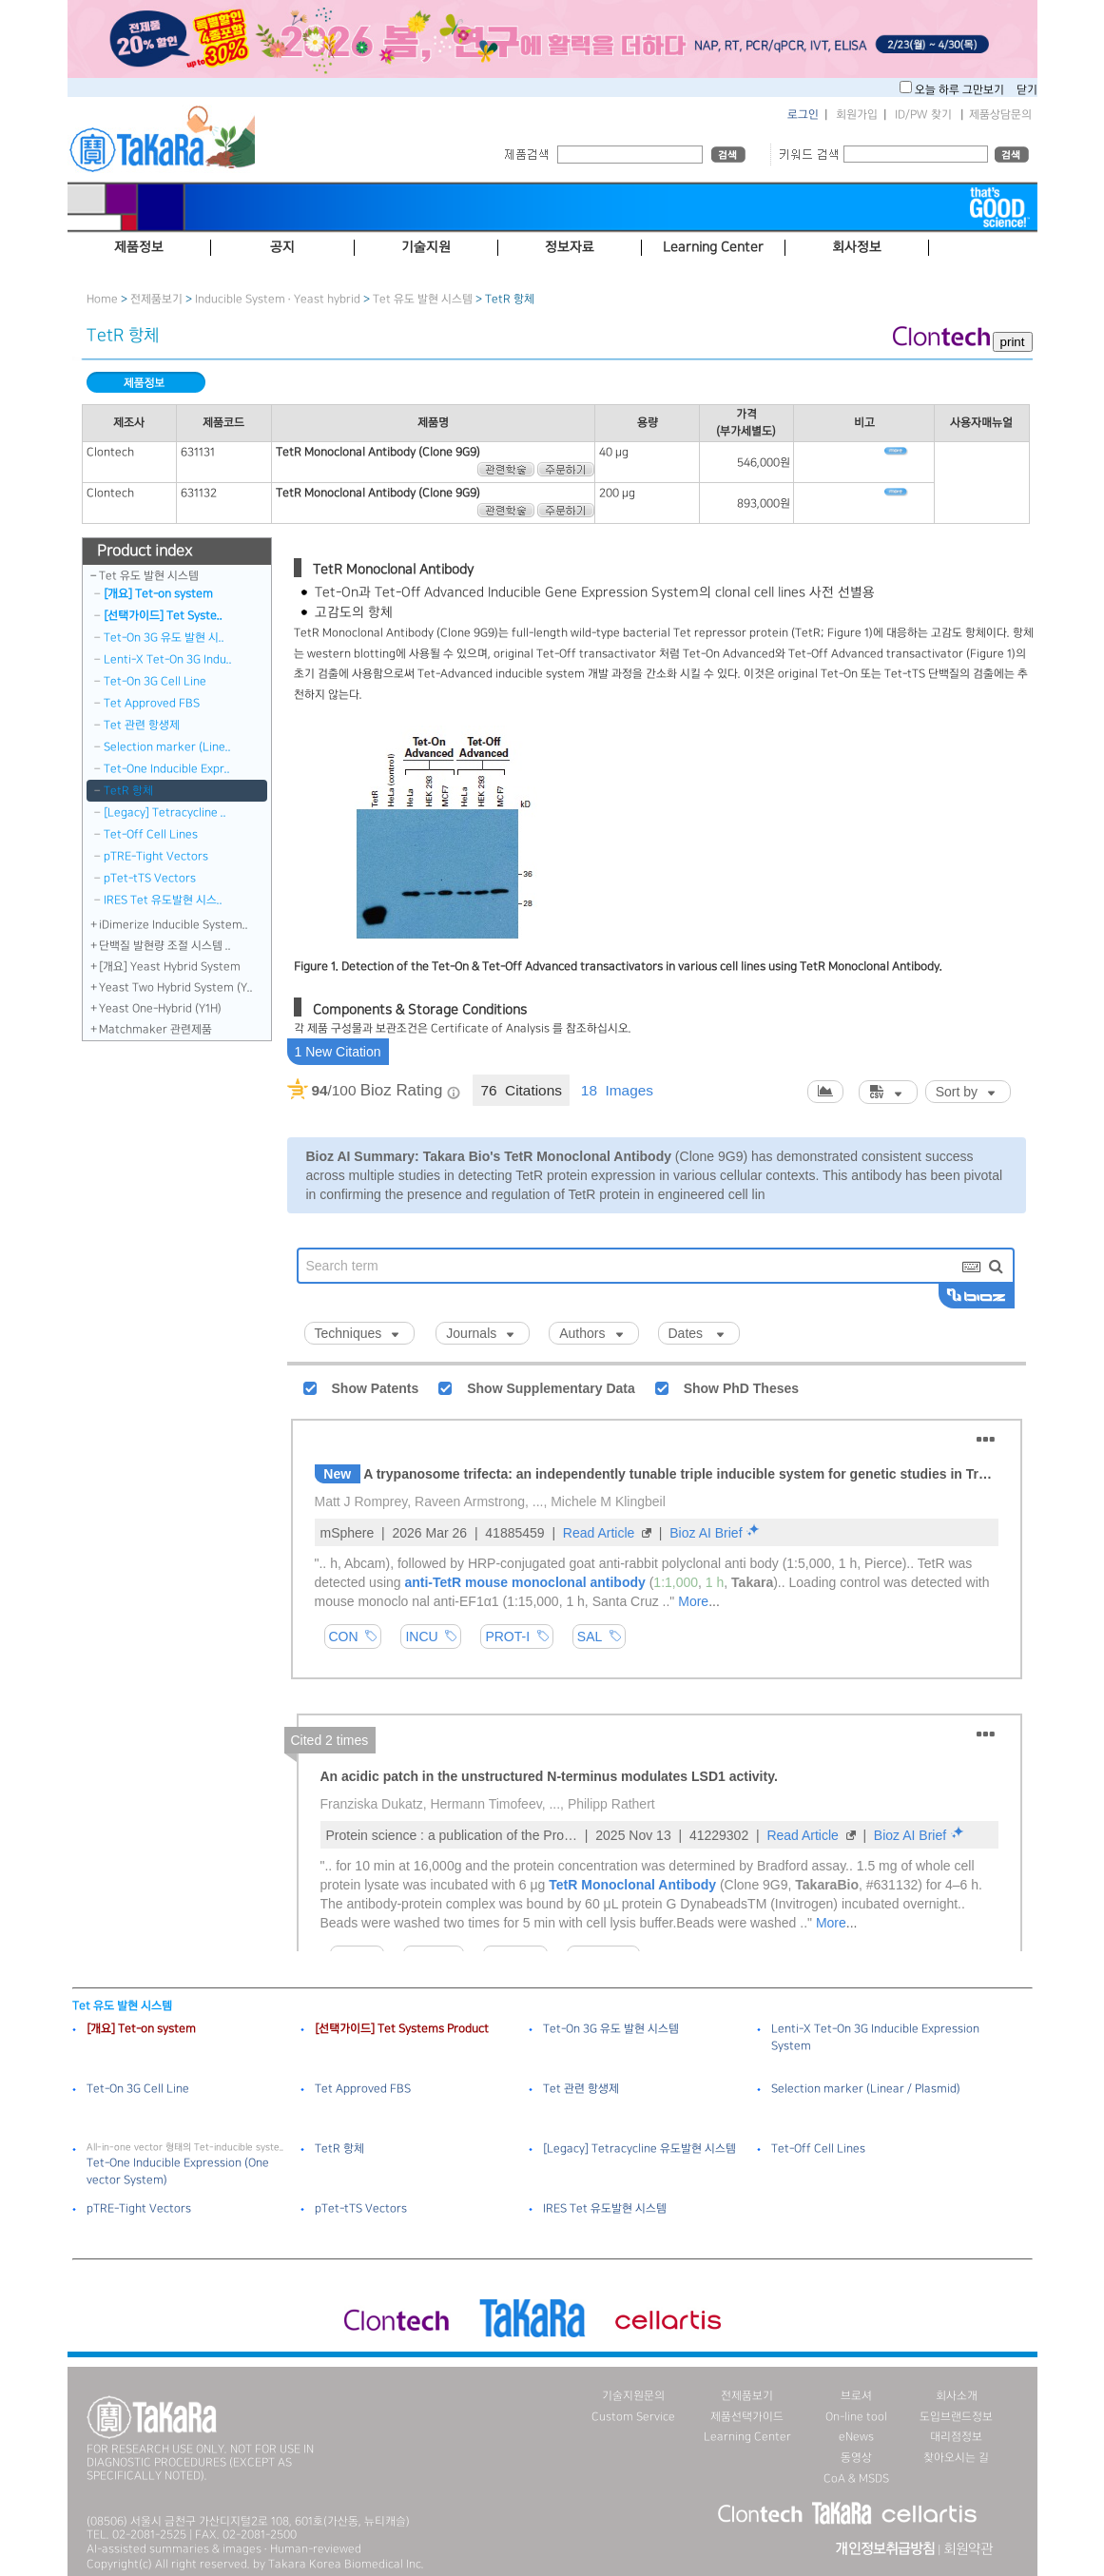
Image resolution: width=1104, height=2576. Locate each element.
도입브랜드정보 (956, 2417)
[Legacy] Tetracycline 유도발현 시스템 (639, 2148)
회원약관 (968, 2549)
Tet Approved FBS (152, 703)
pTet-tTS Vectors (150, 878)
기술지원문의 (633, 2396)
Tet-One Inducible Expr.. (167, 769)
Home (102, 299)
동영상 (856, 2457)
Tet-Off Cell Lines (151, 834)
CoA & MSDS (856, 2478)
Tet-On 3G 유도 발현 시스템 (611, 2029)
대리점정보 (956, 2437)
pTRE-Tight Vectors (156, 856)
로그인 (803, 114)
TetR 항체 (128, 790)
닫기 (1027, 90)
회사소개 (957, 2396)
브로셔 (856, 2396)
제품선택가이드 (747, 2417)
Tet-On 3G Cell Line (155, 681)
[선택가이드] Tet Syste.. (163, 616)
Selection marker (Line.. (167, 747)
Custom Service (633, 2417)
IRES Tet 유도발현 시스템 (605, 2208)
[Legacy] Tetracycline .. (165, 812)
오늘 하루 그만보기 (961, 90)
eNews (856, 2437)
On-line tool (856, 2417)
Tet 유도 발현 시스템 (423, 299)
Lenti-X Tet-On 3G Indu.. (168, 659)
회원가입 (857, 114)
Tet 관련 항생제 (142, 725)
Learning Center (747, 2437)
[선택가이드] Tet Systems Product (402, 2029)
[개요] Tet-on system (158, 594)
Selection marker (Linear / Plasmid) (865, 2088)
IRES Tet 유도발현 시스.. (163, 900)
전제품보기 (156, 299)
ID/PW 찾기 (923, 114)
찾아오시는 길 (956, 2457)
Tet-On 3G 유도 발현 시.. (164, 637)
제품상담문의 (1000, 114)
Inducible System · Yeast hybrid (277, 299)
